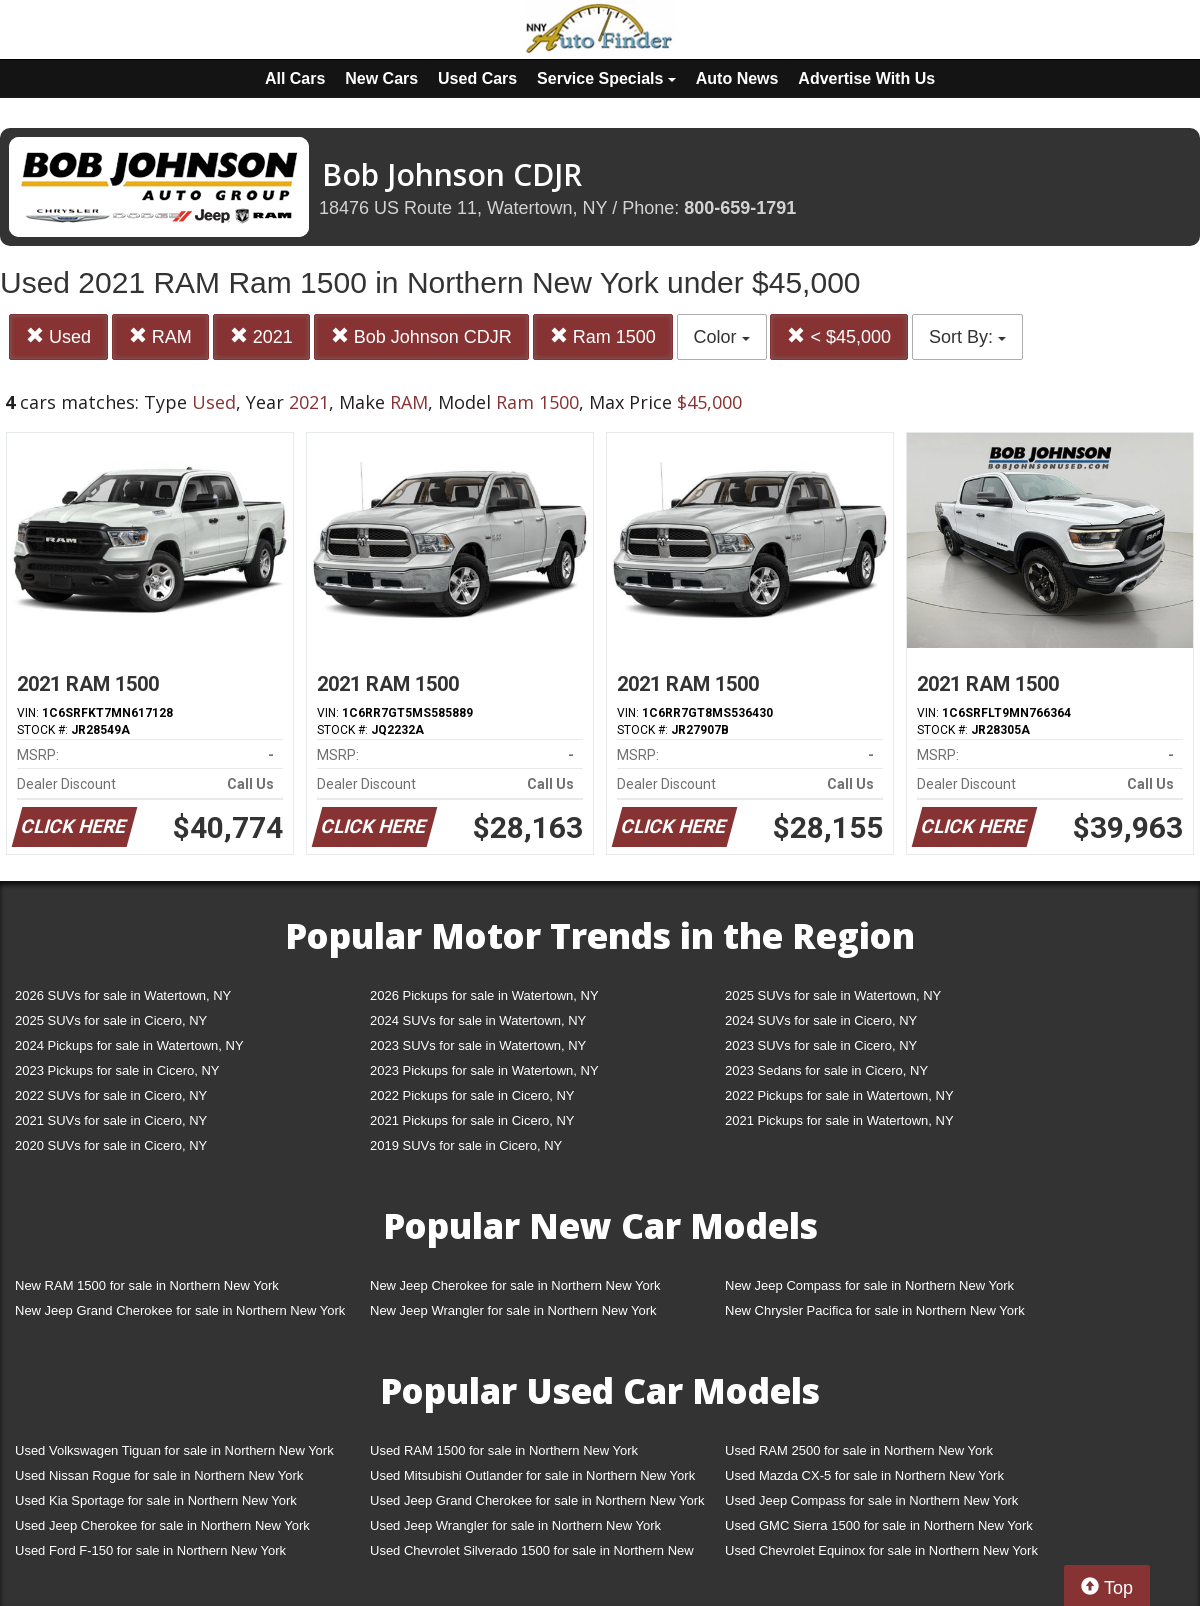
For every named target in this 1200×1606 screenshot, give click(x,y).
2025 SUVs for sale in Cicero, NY (111, 1020)
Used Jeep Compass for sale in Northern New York (871, 1500)
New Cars (381, 78)
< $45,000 (839, 336)
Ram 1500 (603, 336)
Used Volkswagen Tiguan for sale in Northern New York (174, 1450)
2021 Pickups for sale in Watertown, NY (839, 1120)
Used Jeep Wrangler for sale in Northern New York (515, 1525)
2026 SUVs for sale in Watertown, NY (123, 995)
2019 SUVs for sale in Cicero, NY (466, 1145)
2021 (261, 336)
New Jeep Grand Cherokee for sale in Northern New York (180, 1310)
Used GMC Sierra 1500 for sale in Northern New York (879, 1525)
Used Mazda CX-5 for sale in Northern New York (864, 1475)
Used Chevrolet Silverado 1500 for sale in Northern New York (532, 1554)
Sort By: (967, 337)
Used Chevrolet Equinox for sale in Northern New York (881, 1550)
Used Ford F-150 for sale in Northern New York (150, 1550)
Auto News (737, 78)
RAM (160, 336)
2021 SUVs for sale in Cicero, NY (111, 1120)
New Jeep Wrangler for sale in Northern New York (513, 1310)
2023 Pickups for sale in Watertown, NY (484, 1070)
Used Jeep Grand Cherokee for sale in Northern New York (537, 1500)
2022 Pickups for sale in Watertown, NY (839, 1095)
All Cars (295, 78)
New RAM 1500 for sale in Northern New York (147, 1285)
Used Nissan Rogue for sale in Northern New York (159, 1475)
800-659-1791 (740, 208)
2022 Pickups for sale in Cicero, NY (472, 1095)
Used (58, 336)
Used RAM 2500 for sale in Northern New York (859, 1450)
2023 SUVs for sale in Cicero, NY (821, 1045)
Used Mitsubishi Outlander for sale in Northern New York (532, 1475)
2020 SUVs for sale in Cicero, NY (111, 1145)
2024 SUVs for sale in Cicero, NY (821, 1020)
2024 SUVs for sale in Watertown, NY (478, 1020)
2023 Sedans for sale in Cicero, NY (826, 1070)
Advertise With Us (866, 78)
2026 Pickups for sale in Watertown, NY (484, 995)
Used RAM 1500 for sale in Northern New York (504, 1450)
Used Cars (477, 78)
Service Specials (606, 78)
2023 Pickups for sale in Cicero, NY (117, 1070)
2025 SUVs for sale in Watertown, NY (833, 995)
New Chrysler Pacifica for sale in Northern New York (875, 1310)
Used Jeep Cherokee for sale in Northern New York (162, 1525)
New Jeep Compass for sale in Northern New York (869, 1285)
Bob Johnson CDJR (421, 336)
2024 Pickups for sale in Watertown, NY (129, 1045)
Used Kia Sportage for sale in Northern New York (156, 1500)
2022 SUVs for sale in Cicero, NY (111, 1095)
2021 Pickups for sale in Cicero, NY (472, 1120)
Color (722, 337)
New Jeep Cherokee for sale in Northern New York (515, 1285)
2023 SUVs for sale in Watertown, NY (478, 1045)
